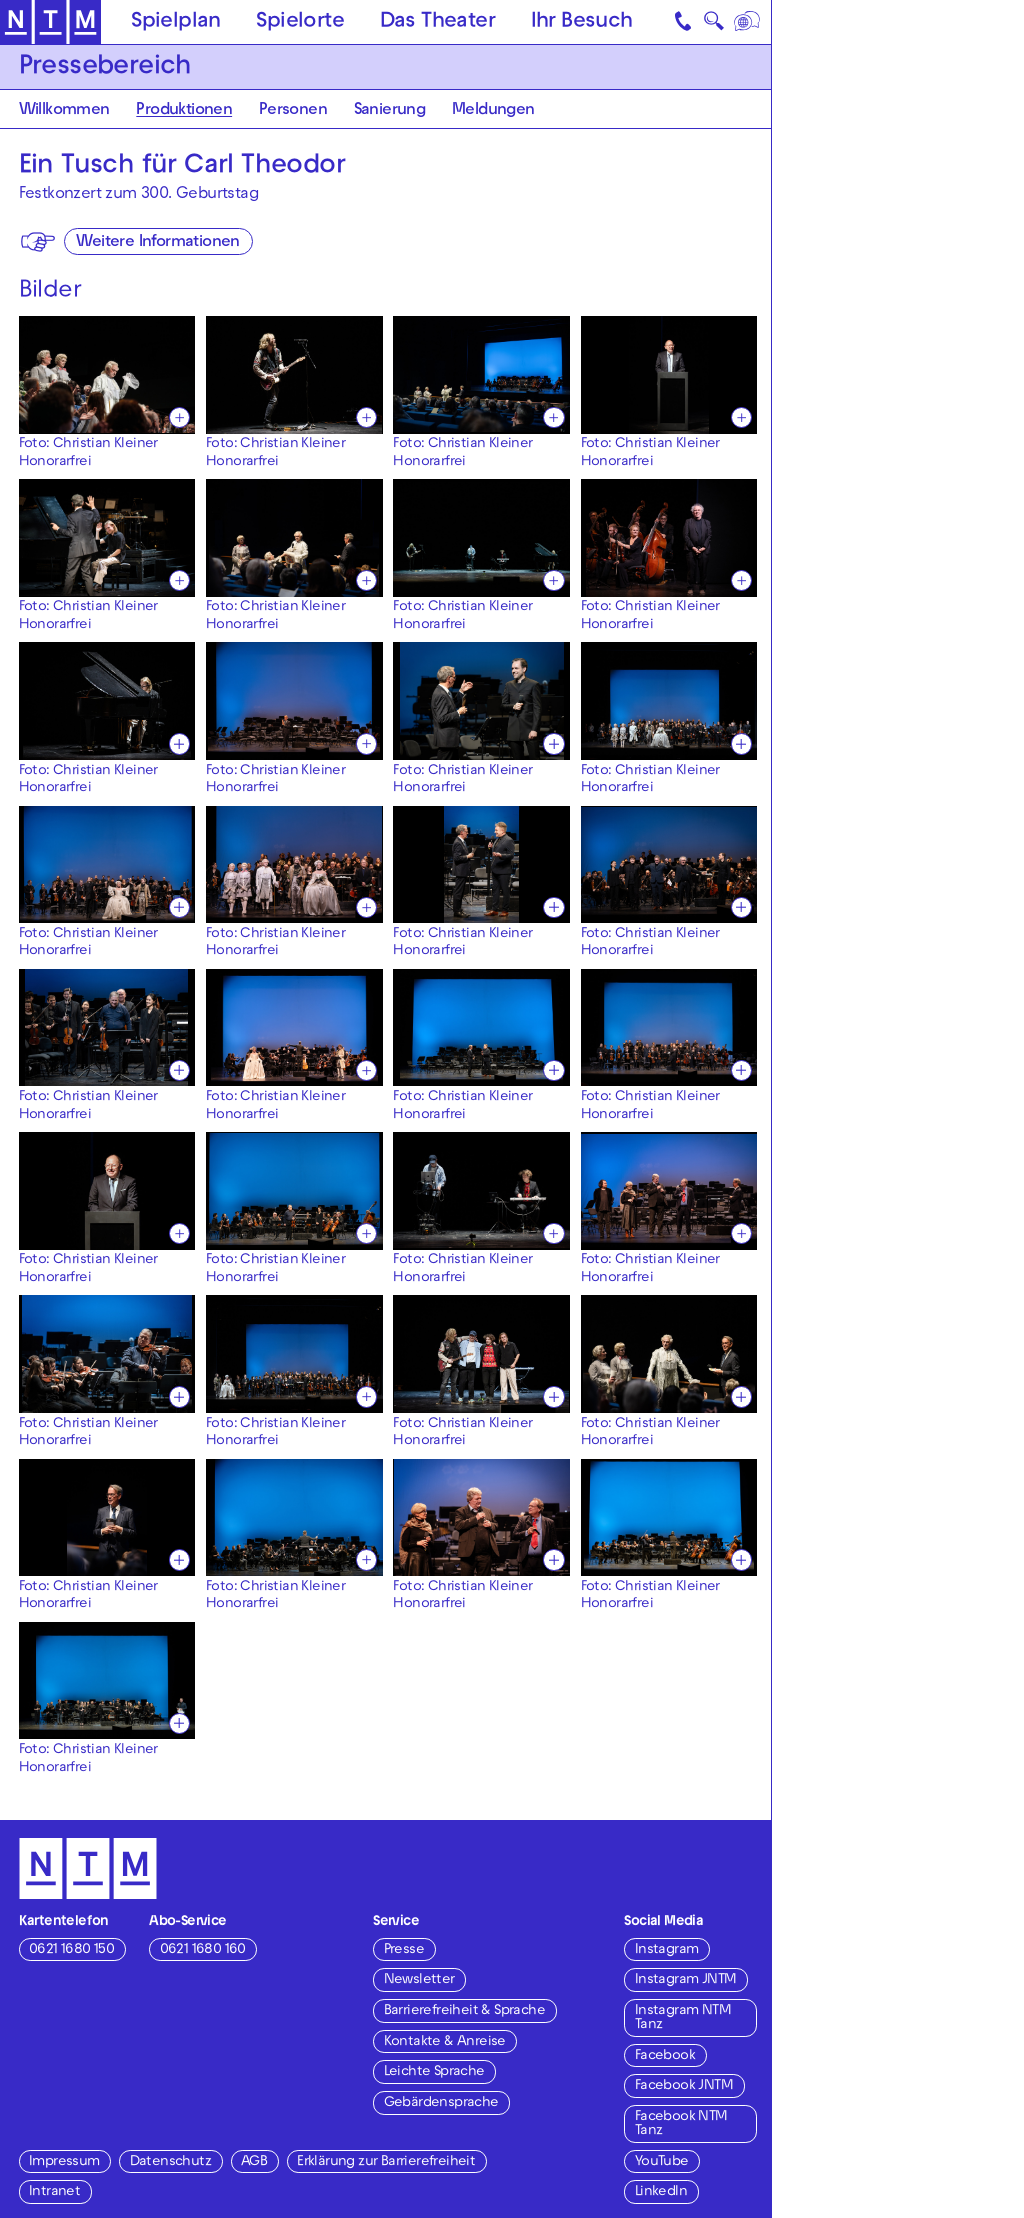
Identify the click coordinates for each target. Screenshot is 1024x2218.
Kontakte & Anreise (445, 2042)
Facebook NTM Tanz (681, 2124)
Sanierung (390, 111)
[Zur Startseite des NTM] (50, 22)
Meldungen (493, 111)
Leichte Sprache (434, 2072)
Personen (293, 111)
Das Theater (437, 23)
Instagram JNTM (686, 1980)
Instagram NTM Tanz (683, 2018)
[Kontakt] (684, 22)
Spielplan (176, 23)
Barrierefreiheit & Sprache (464, 2011)
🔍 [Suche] (713, 25)
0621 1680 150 (71, 1950)
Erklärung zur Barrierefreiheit (386, 2162)
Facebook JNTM (684, 2086)
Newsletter (419, 1980)
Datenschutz (170, 2162)
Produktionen (184, 111)
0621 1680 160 (203, 1950)
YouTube (662, 2162)
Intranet (54, 2192)
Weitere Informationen (157, 243)
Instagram (667, 1950)
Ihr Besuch (582, 23)
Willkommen (64, 111)
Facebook (665, 2056)
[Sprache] (747, 22)
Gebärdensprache (441, 2103)
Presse (404, 1950)
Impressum (64, 2162)
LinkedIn (661, 2192)
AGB (254, 2162)
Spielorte (300, 23)
